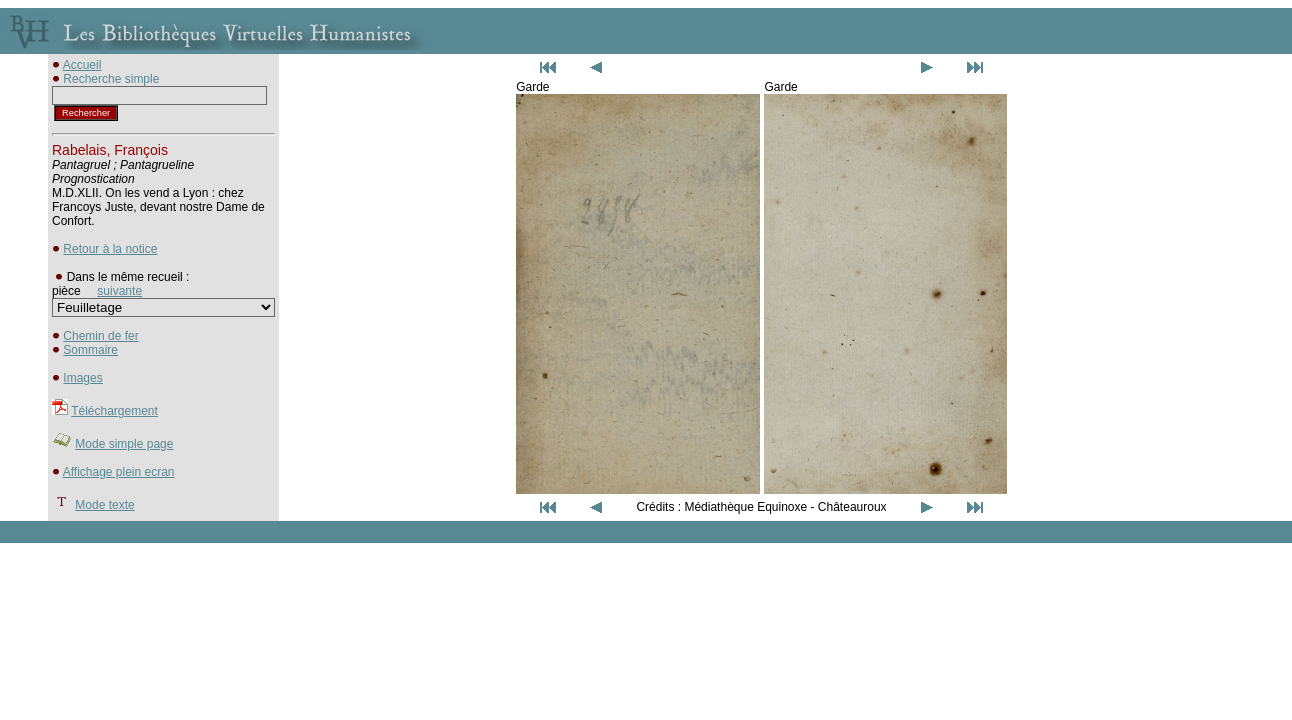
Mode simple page (124, 444)
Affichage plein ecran (119, 472)
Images (82, 378)
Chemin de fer (100, 336)
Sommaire (90, 350)
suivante (119, 291)
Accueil (82, 65)
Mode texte (104, 505)
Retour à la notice (110, 249)
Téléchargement (114, 411)
